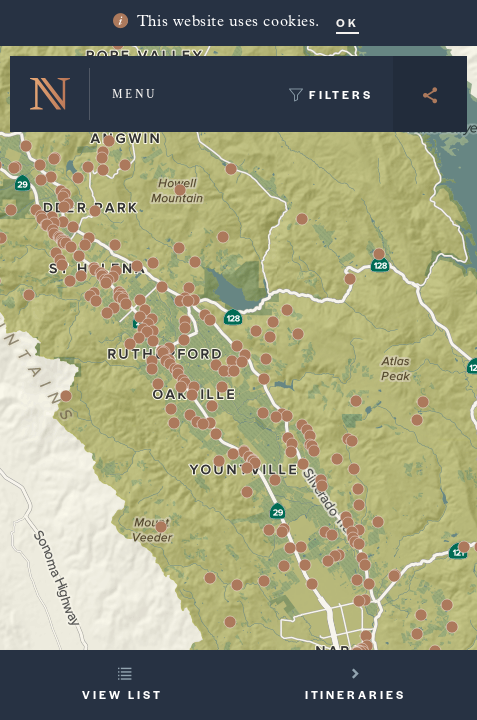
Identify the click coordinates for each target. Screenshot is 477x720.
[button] (354, 469)
